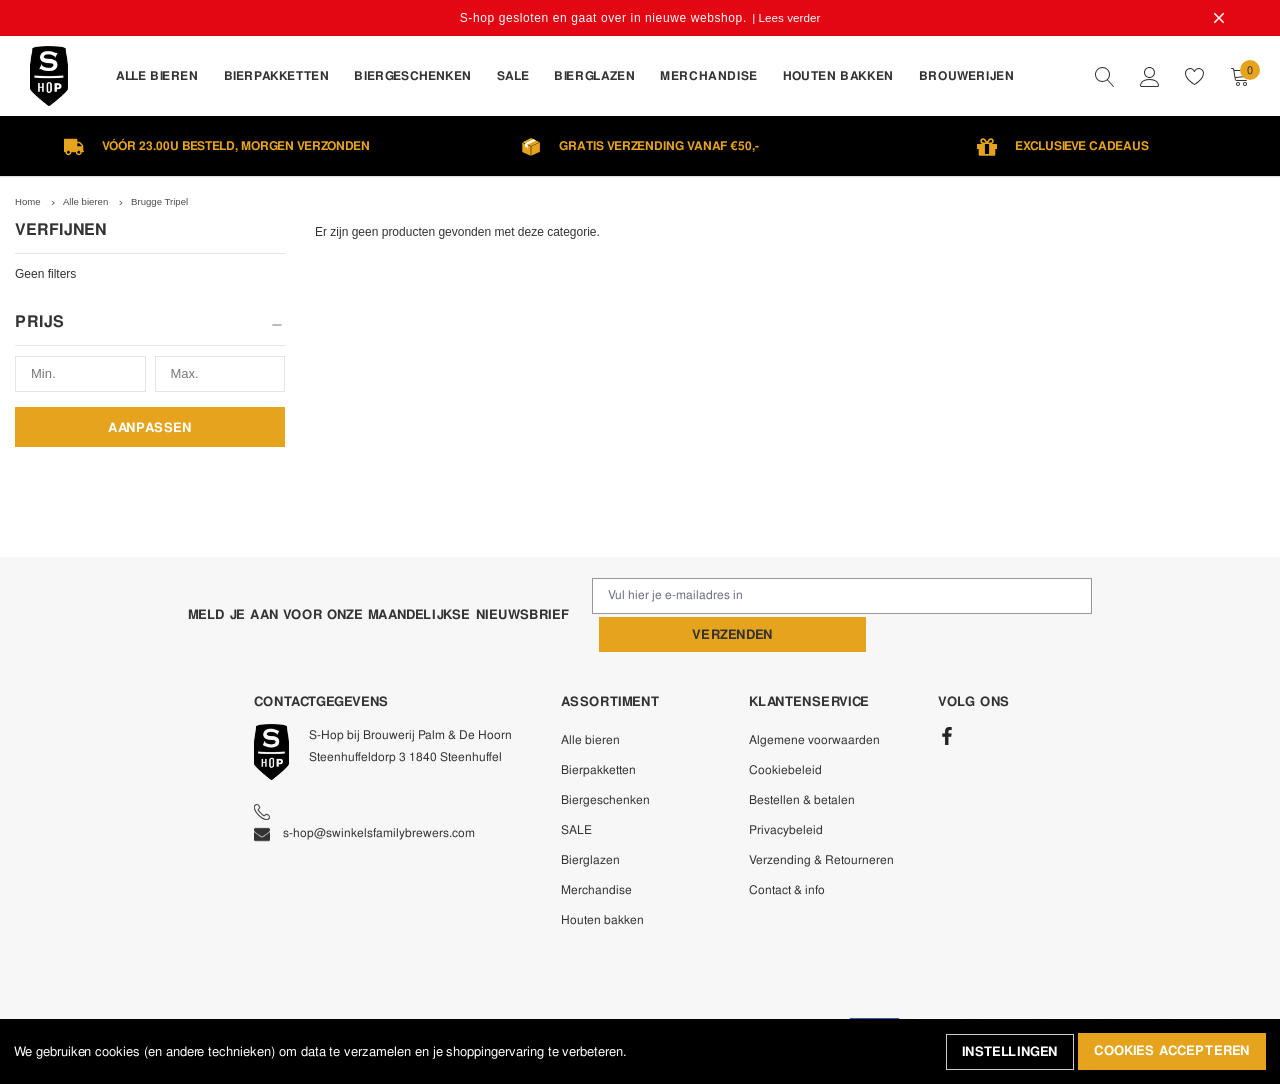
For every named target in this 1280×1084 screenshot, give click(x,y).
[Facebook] (947, 697)
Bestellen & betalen (802, 760)
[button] (150, 329)
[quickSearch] (1104, 75)
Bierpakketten (598, 730)
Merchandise (596, 850)
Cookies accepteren (1172, 1052)
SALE (576, 790)
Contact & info (787, 850)
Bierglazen (590, 820)
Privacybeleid (786, 790)
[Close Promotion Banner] (1216, 18)
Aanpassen (149, 426)
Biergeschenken (605, 760)
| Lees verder (787, 18)
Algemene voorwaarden (814, 700)
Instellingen (1008, 1052)
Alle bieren (590, 700)
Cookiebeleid (785, 730)
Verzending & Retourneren (821, 820)
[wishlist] (1194, 75)
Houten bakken (602, 880)
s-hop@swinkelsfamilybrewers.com (364, 793)
